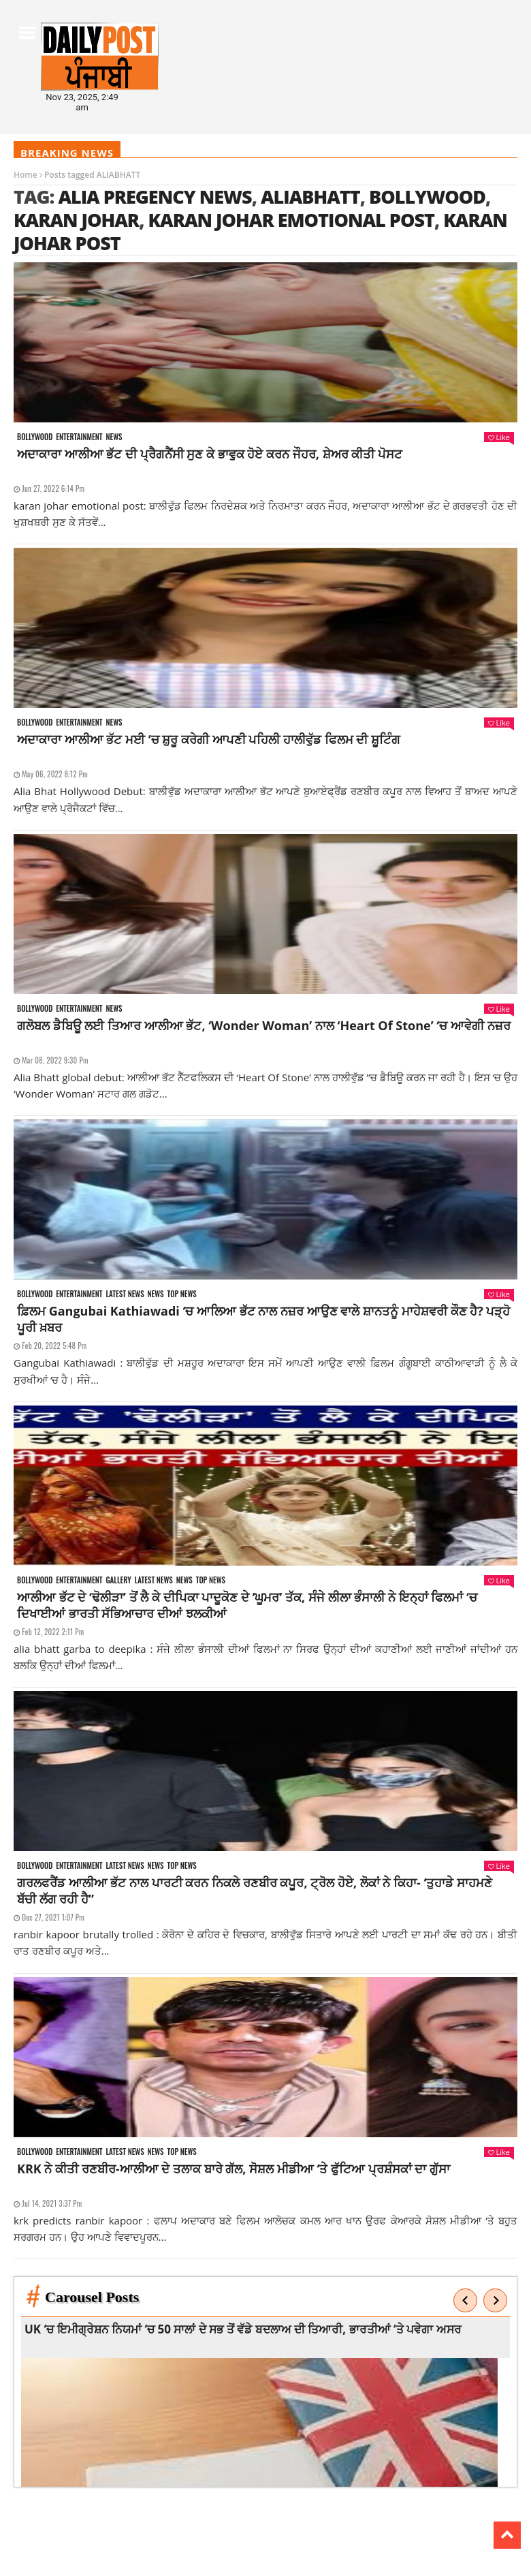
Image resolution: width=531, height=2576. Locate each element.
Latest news (125, 1294)
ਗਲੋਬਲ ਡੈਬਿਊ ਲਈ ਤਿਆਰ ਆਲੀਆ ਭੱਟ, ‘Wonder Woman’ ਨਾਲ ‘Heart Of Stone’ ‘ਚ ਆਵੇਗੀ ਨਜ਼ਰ (264, 1025)
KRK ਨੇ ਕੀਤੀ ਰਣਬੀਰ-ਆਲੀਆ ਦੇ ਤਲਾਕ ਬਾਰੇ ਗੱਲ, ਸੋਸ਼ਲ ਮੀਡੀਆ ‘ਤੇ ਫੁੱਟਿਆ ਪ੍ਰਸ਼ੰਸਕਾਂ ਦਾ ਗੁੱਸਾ (233, 2168)
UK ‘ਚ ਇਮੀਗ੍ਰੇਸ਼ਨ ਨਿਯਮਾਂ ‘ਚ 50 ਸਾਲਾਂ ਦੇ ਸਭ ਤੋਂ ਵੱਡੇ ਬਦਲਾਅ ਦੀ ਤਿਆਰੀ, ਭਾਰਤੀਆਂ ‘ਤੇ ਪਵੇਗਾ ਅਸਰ (243, 2329)
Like (499, 437)
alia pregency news (154, 196)
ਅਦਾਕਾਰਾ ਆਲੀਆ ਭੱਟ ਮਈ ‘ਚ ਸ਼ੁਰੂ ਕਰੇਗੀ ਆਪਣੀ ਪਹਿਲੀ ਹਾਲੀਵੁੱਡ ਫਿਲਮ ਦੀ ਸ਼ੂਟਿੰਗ (208, 739)
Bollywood (427, 196)
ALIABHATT (310, 196)
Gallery (118, 1580)
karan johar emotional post (291, 219)
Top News (182, 1294)
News (114, 437)
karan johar (76, 219)
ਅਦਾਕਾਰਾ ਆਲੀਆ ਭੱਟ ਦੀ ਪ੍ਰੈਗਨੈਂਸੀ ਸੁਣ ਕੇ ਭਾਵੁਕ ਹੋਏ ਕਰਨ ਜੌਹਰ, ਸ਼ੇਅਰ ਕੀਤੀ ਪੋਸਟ (209, 454)
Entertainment (79, 437)
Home (25, 175)
